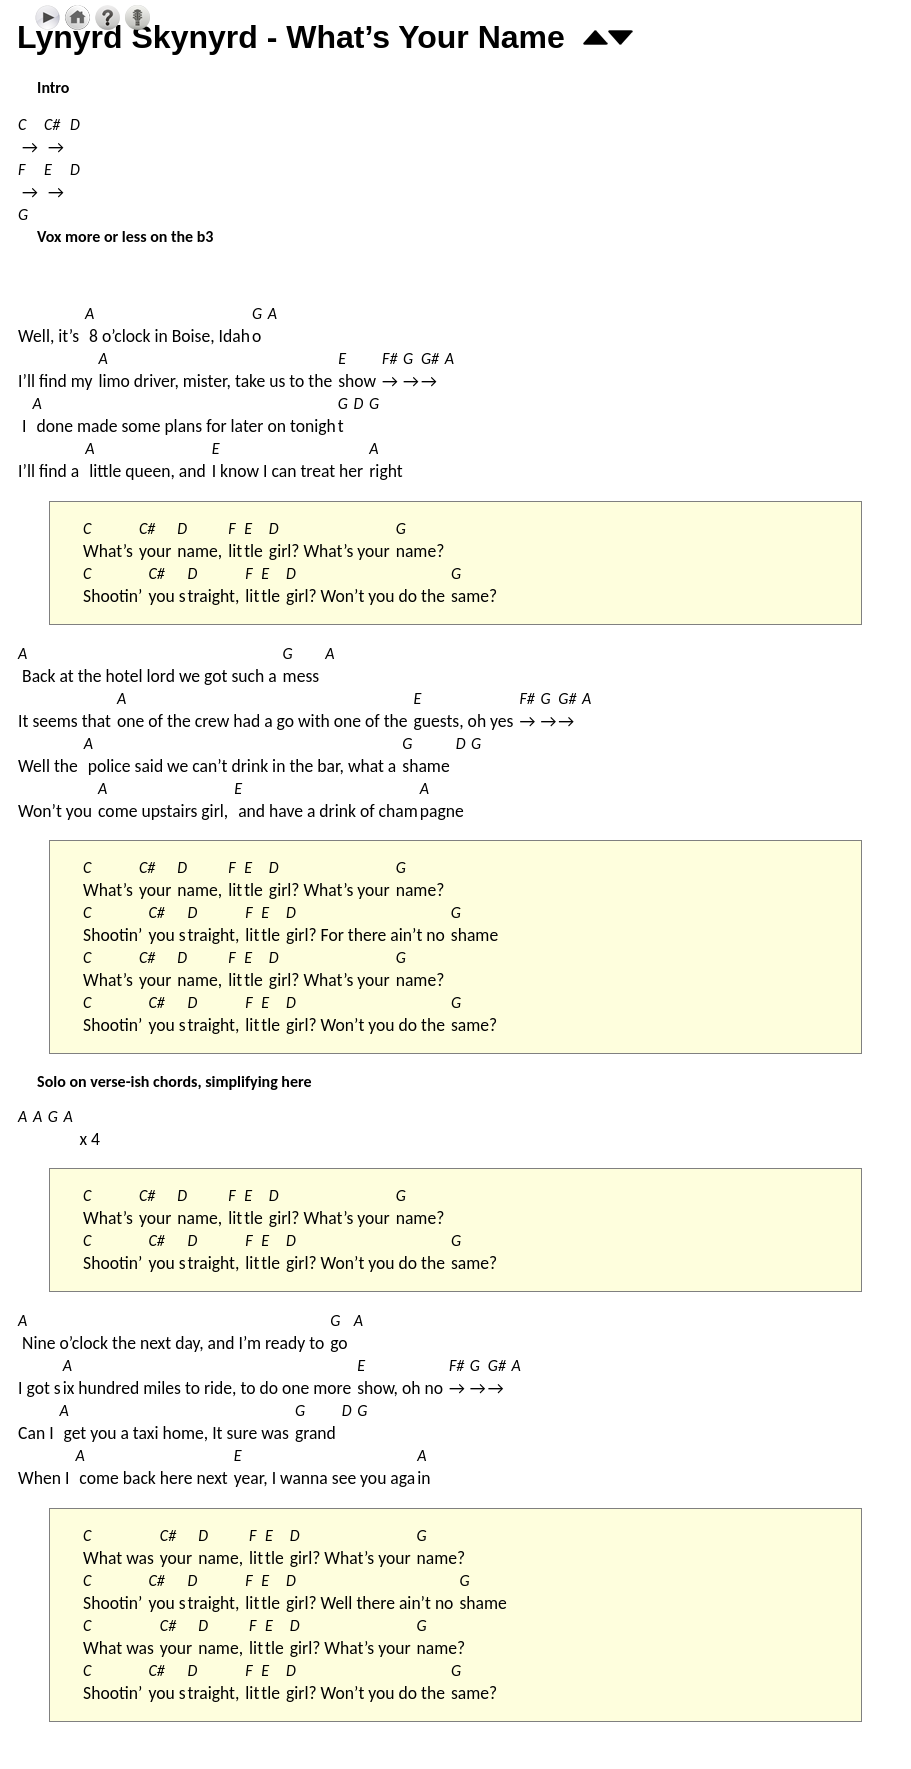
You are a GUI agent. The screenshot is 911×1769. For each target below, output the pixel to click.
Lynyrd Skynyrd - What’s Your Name (291, 37)
